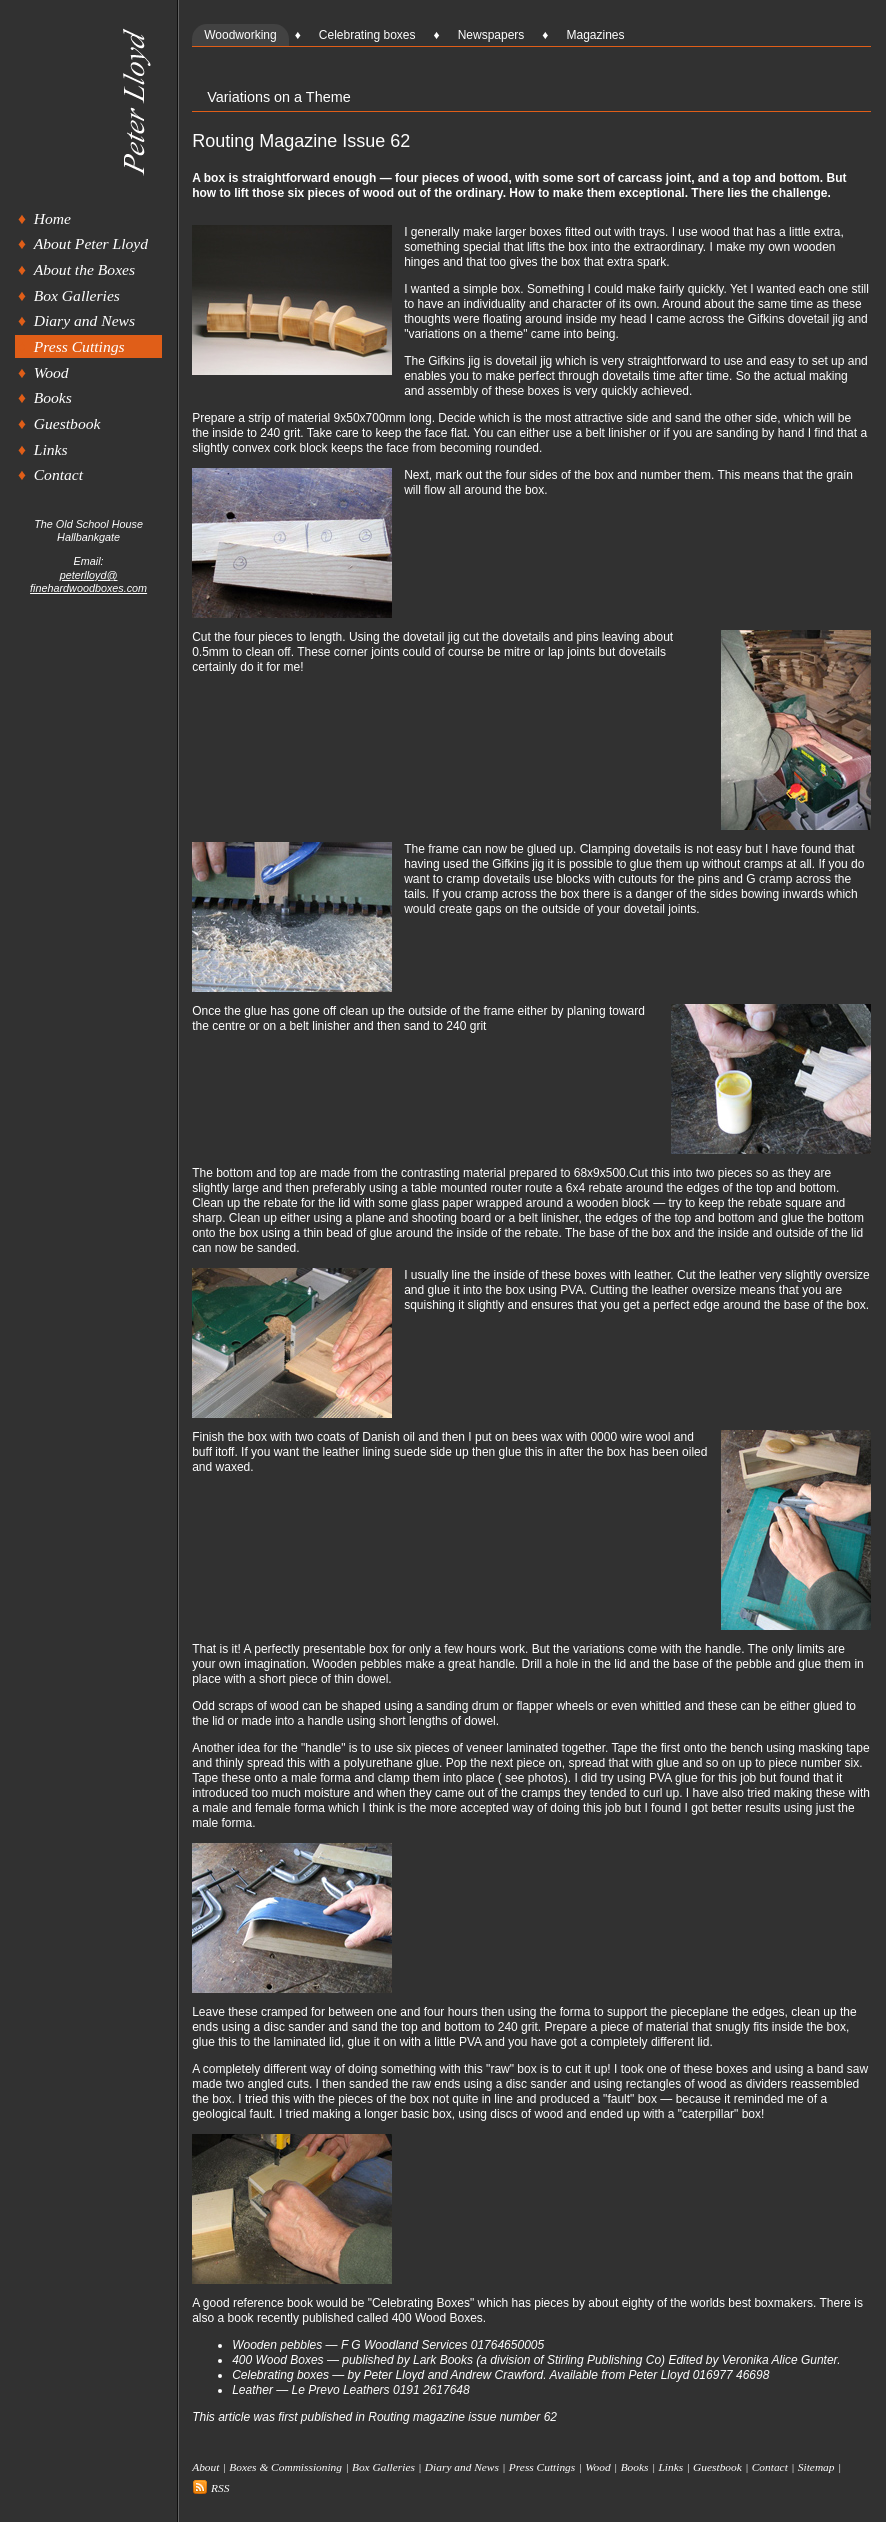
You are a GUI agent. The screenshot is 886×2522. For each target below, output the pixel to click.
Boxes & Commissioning (285, 2467)
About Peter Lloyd (91, 243)
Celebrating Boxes (421, 2303)
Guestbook (67, 423)
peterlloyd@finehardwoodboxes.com (88, 581)
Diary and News (84, 320)
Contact (58, 474)
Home (52, 218)
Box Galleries (77, 295)
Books (53, 397)
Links (51, 449)
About (205, 2467)
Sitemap (816, 2467)
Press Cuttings (79, 346)
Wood (51, 372)
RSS (210, 2488)
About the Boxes (84, 269)
